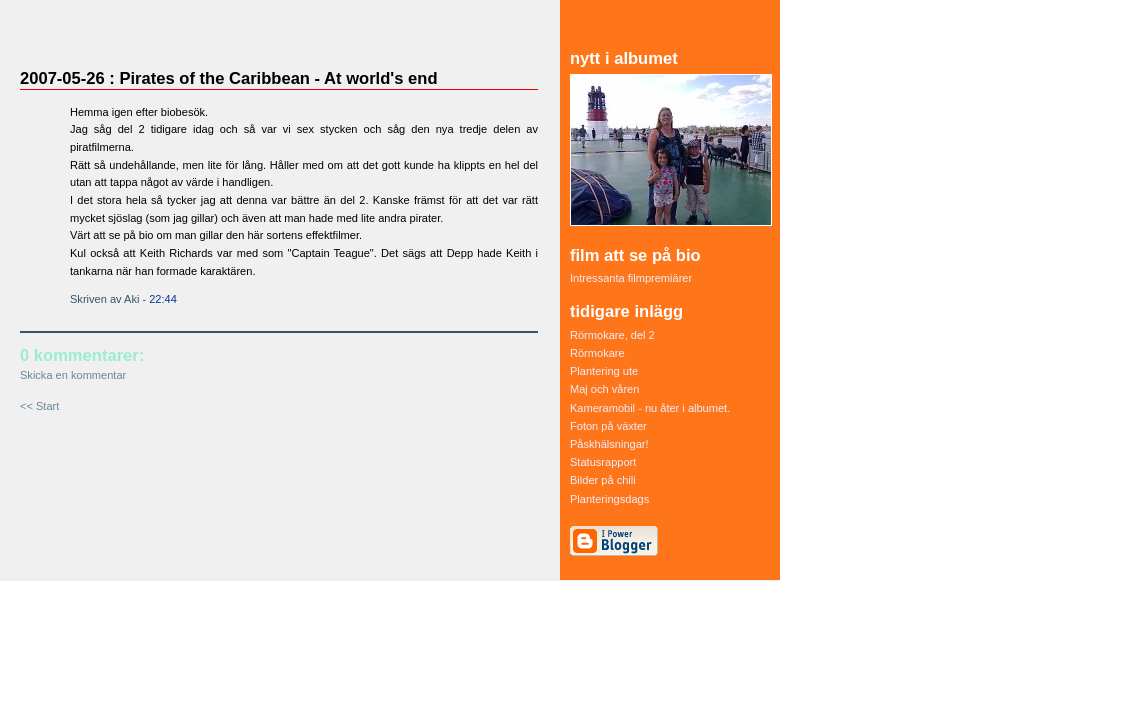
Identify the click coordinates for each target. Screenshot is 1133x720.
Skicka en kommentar (73, 375)
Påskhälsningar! (609, 444)
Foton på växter (608, 426)
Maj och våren (604, 389)
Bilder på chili (603, 480)
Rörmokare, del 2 (612, 335)
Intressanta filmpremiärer (631, 278)
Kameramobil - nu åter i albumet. (650, 408)
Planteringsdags (609, 499)
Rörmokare (597, 353)
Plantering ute (604, 371)
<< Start (39, 406)
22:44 (163, 299)
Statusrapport (603, 462)
